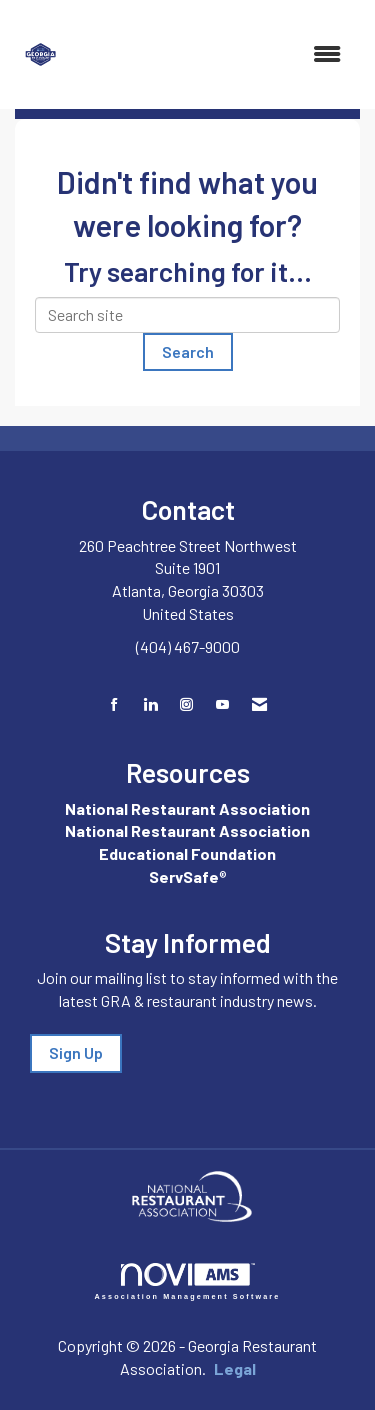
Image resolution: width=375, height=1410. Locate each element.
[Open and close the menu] (216, 54)
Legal (235, 1368)
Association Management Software (188, 1281)
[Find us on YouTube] (222, 704)
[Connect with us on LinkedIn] (150, 704)
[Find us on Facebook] (114, 704)
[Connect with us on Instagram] (186, 704)
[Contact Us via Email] (259, 704)
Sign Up (76, 1052)
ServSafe (184, 876)
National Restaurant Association (187, 808)
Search (188, 351)
